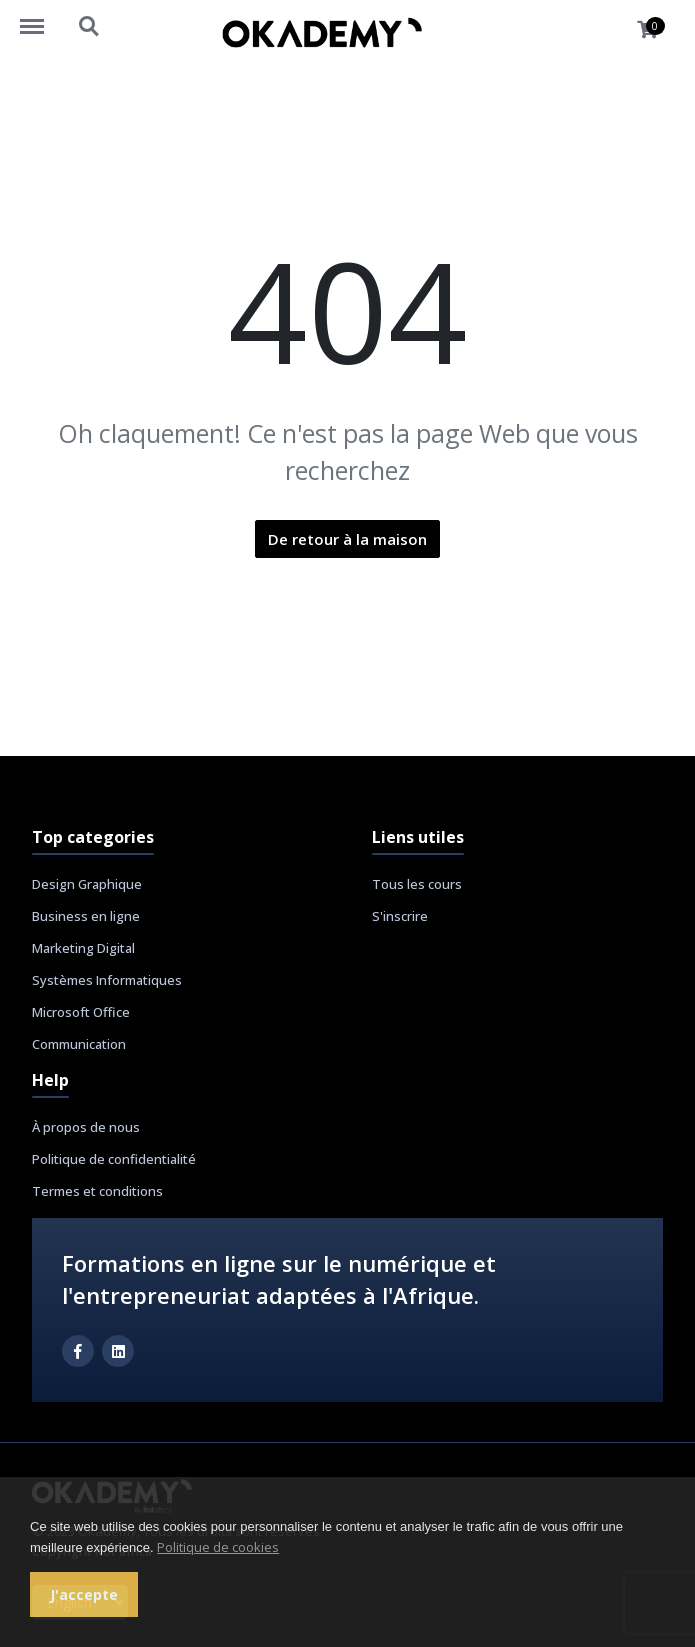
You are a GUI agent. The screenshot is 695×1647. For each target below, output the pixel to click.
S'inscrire (400, 916)
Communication (79, 1044)
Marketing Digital (83, 948)
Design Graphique (87, 884)
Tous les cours (417, 884)
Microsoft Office (81, 1012)
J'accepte (84, 1594)
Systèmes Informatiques (107, 980)
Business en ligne (86, 916)
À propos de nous (86, 1127)
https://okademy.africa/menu (42, 17)
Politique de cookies (218, 1547)
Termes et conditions (97, 1191)
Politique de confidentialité (114, 1159)
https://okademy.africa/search (90, 27)
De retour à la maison (347, 539)
